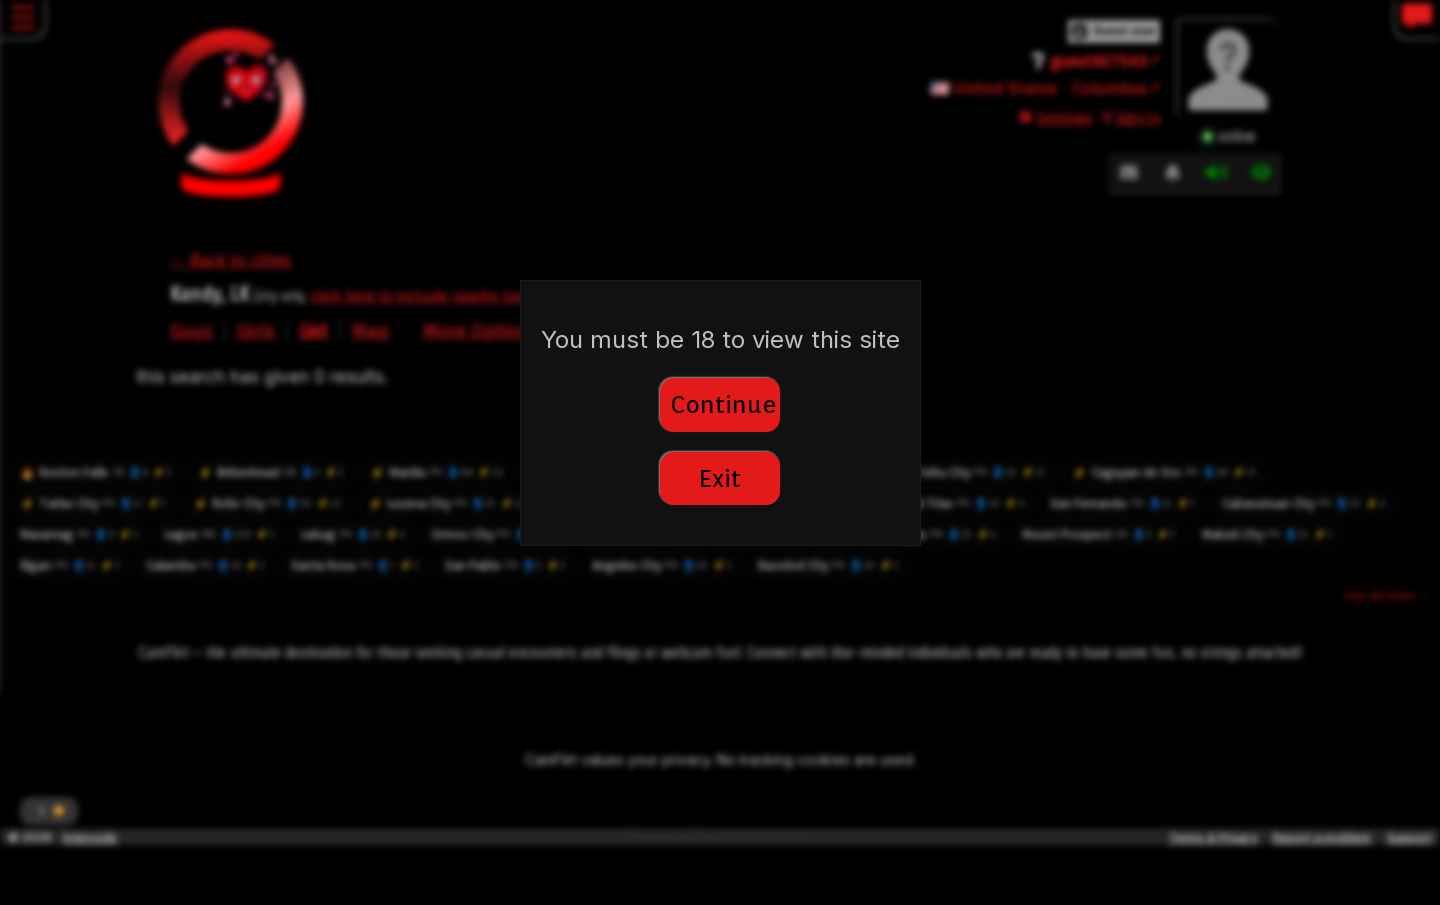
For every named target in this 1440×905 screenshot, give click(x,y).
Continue (723, 404)
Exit (720, 478)
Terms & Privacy (1213, 837)
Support (1409, 837)
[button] (49, 811)
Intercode (90, 837)
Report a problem (1322, 837)
